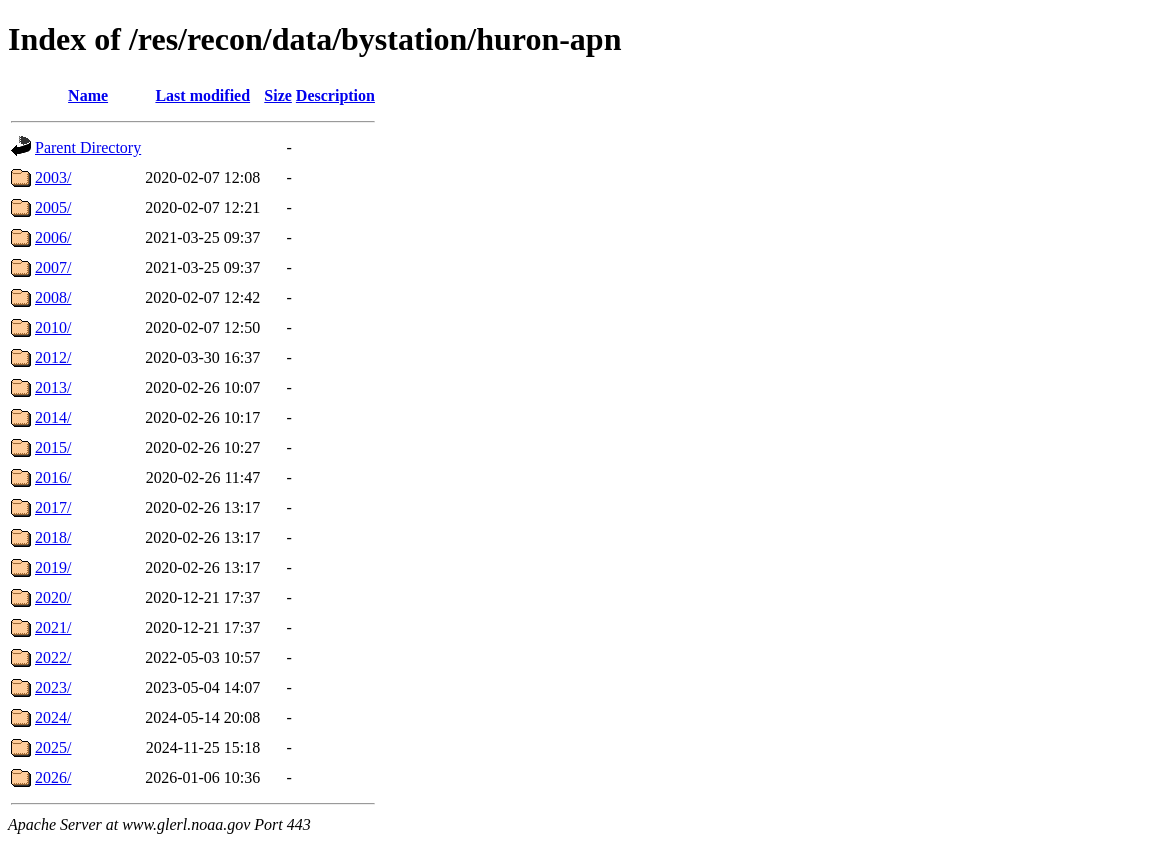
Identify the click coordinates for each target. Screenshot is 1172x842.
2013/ (53, 387)
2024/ (53, 717)
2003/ (53, 177)
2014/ (53, 417)
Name (88, 95)
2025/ (53, 747)
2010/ (53, 327)
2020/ (53, 597)
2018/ (53, 537)
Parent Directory (88, 147)
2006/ (53, 237)
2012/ (53, 357)
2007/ (53, 267)
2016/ (53, 477)
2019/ (53, 567)
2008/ (53, 297)
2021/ (53, 627)
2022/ (53, 657)
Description (335, 95)
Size (278, 95)
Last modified (202, 95)
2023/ (53, 687)
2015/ (53, 447)
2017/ (53, 507)
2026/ (53, 777)
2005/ (53, 207)
